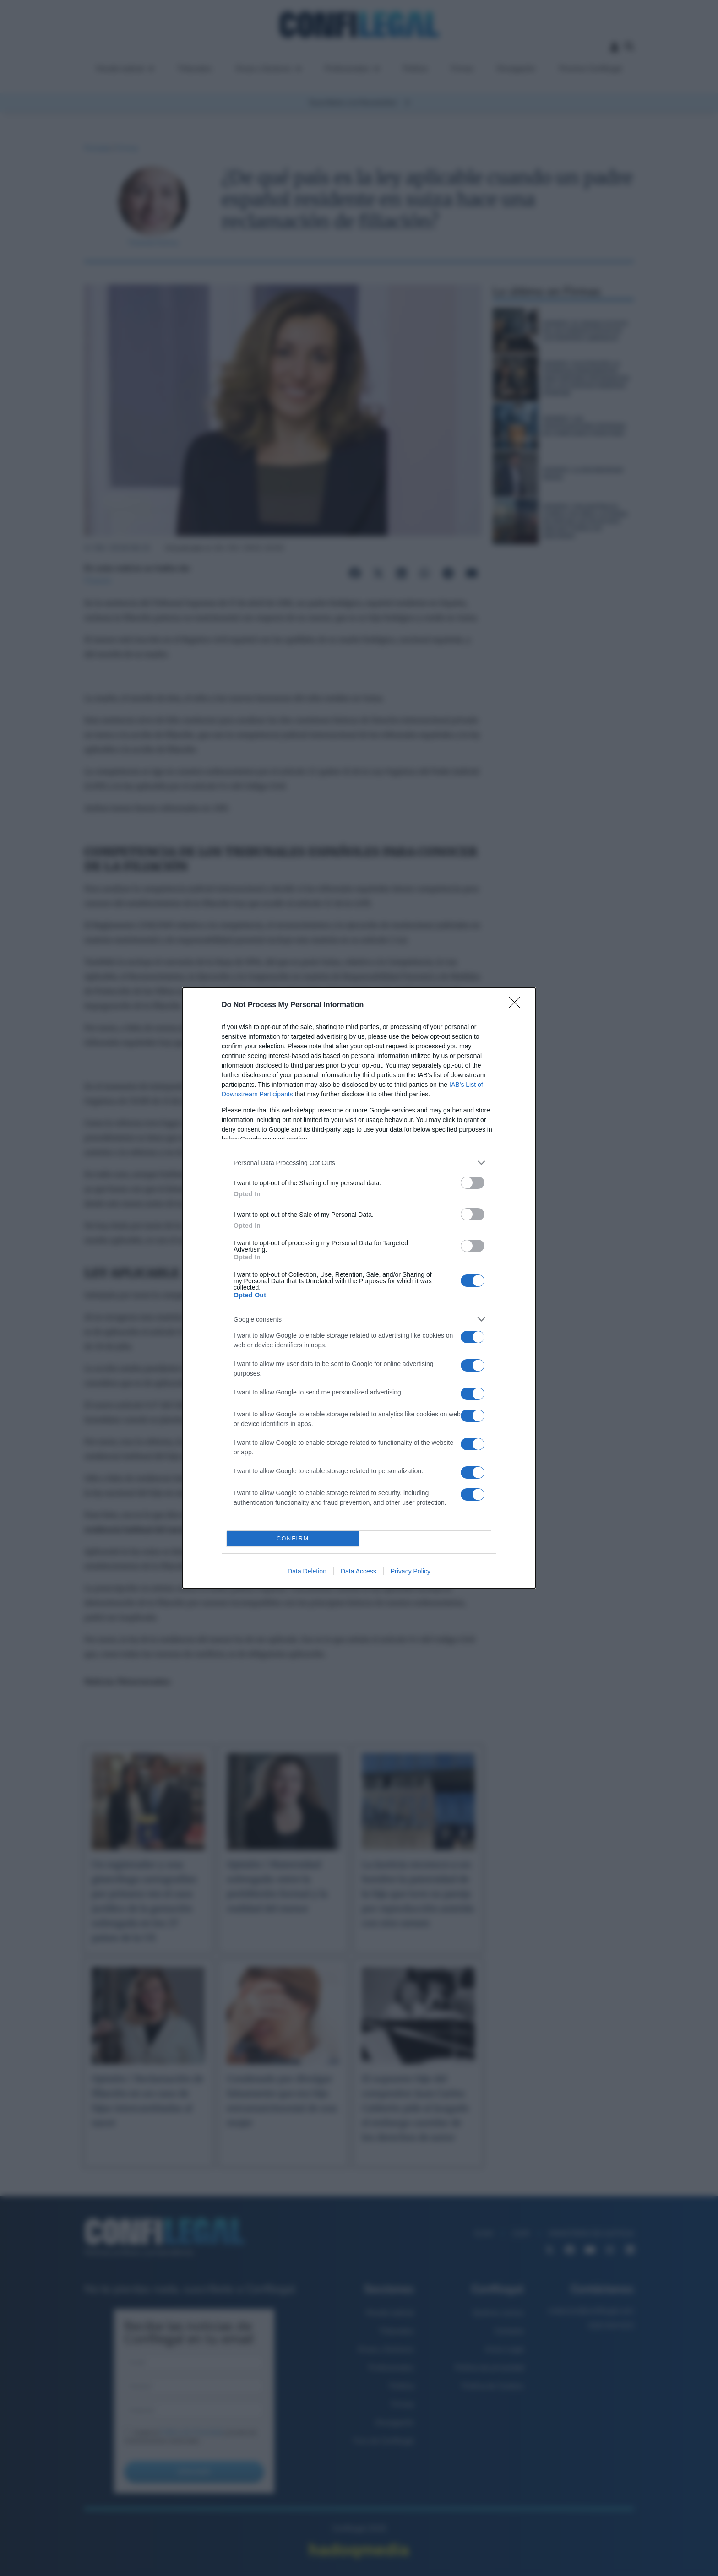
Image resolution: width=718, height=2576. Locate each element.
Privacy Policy (410, 1571)
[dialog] (359, 1288)
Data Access (358, 1571)
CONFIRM (293, 1538)
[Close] (517, 1005)
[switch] (472, 1183)
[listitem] (359, 1162)
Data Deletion (307, 1571)
